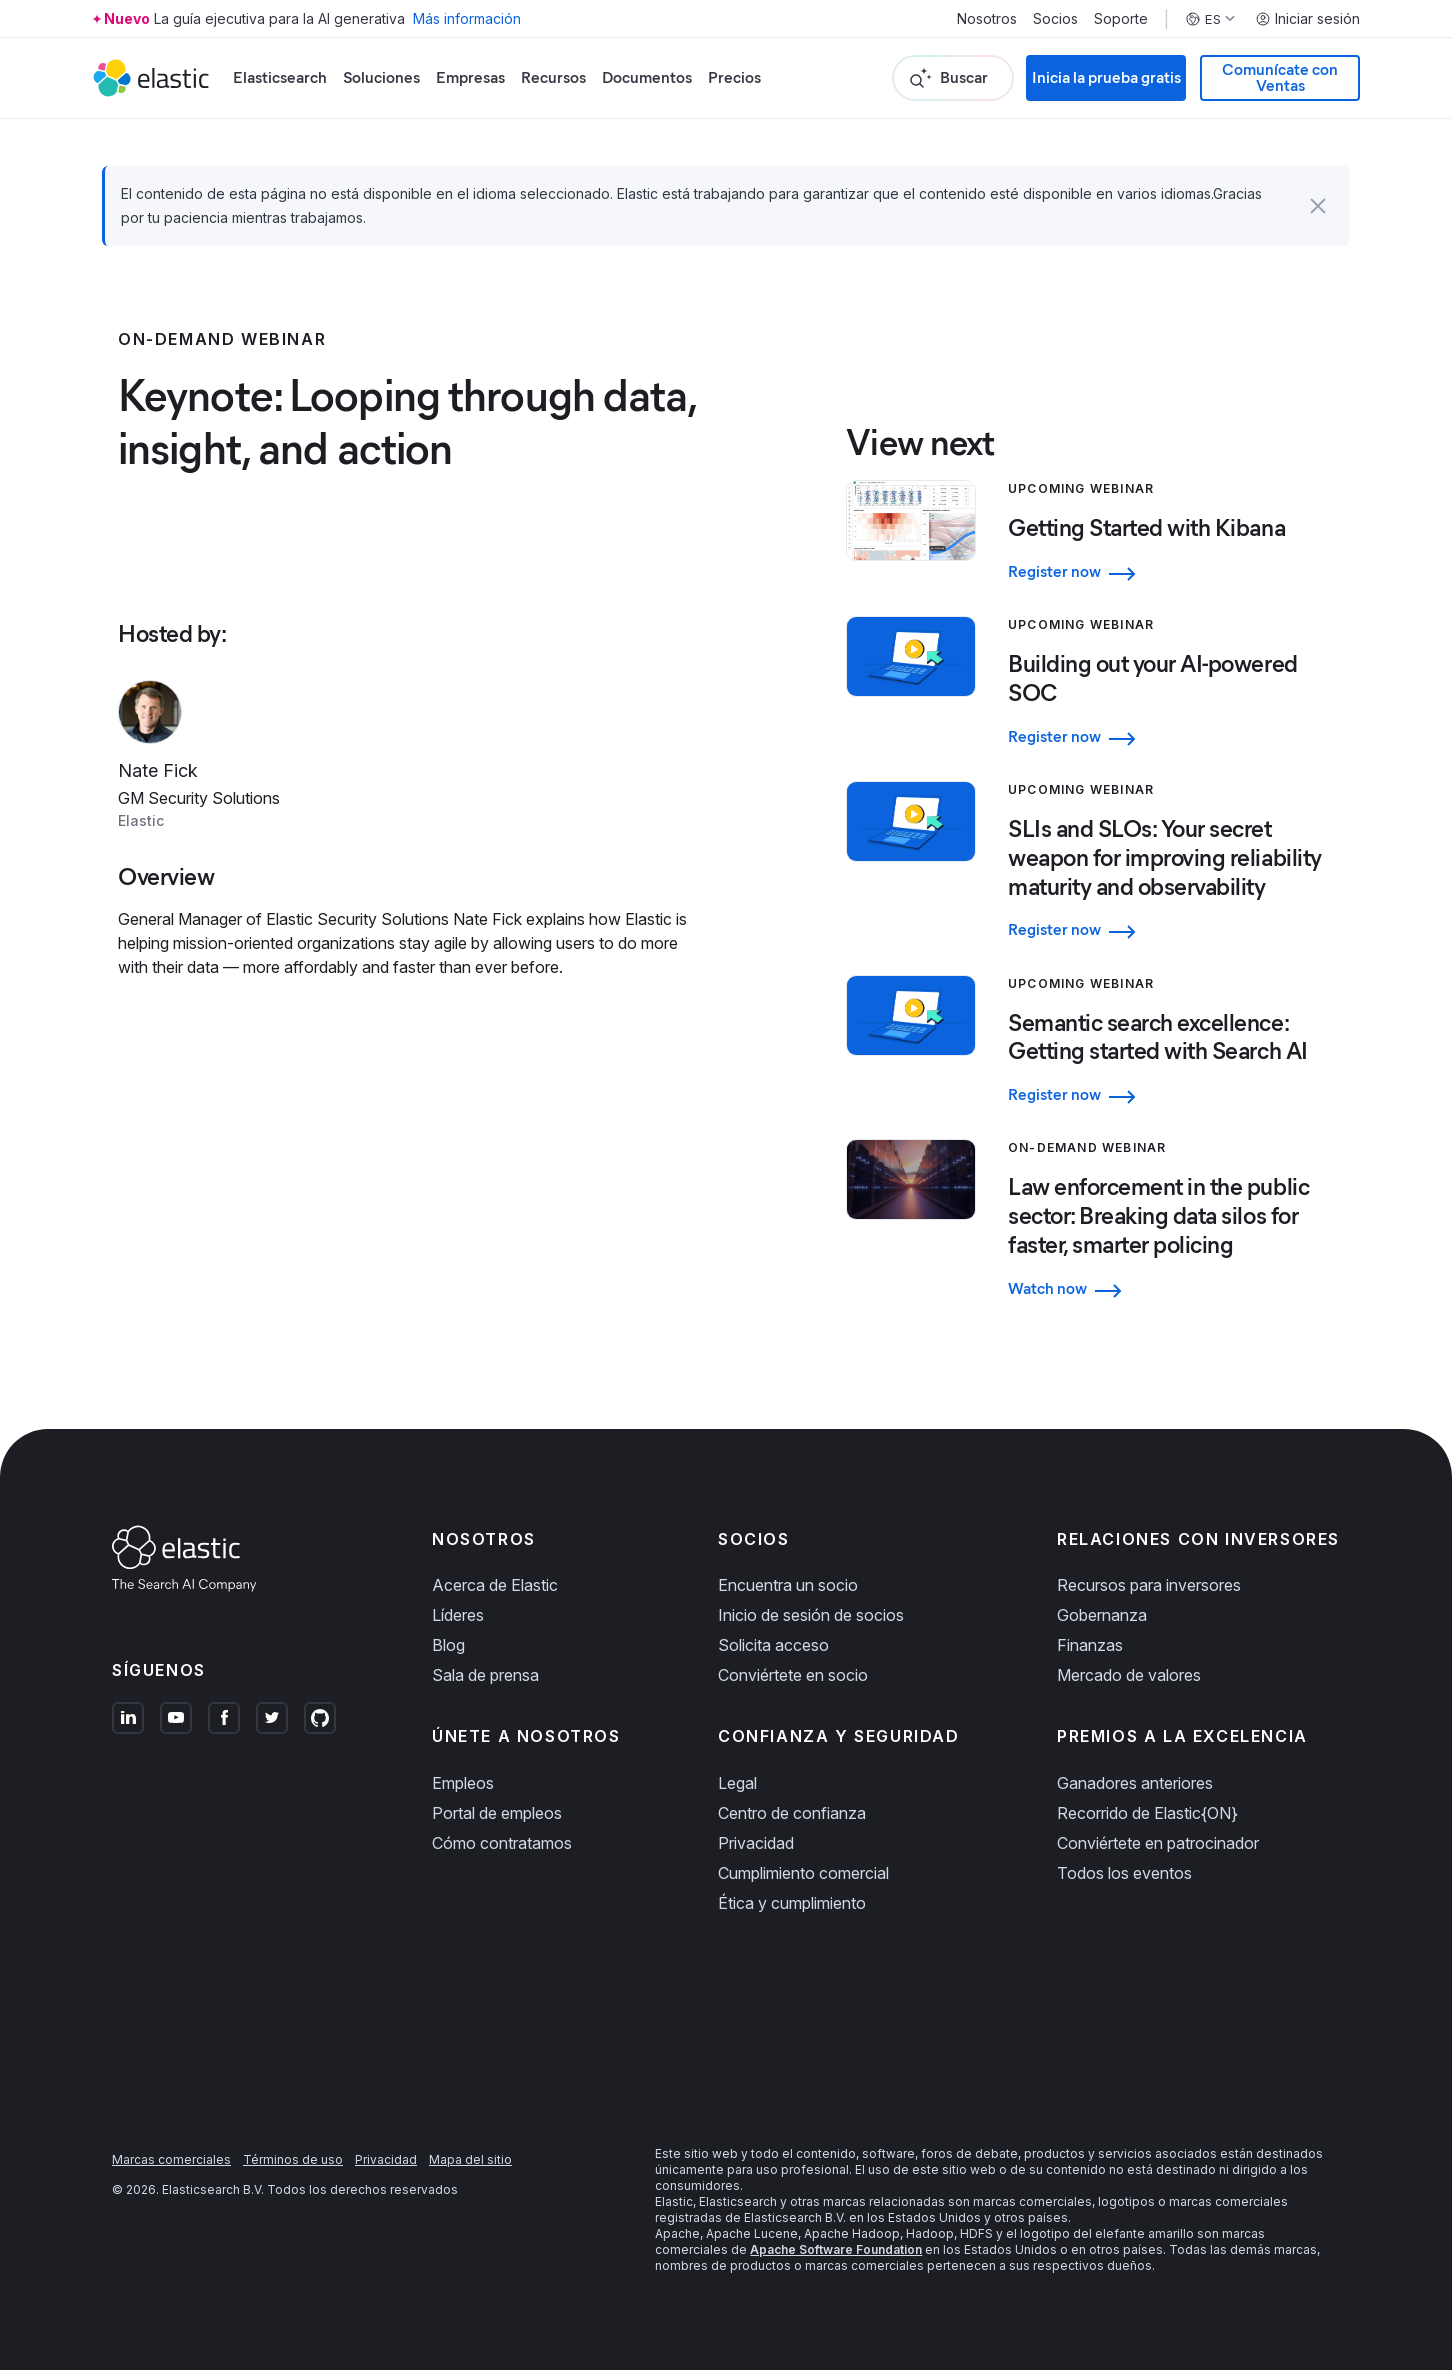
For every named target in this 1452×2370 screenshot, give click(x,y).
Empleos (463, 1783)
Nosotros (987, 19)
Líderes (458, 1615)
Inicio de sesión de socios (811, 1615)
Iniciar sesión (1307, 19)
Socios (1055, 19)
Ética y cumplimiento (792, 1903)
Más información (467, 18)
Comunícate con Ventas (1280, 77)
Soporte (1121, 19)
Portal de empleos (497, 1813)
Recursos (553, 77)
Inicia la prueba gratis (1106, 77)
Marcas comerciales (171, 2159)
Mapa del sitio (470, 2159)
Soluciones (381, 77)
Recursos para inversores (1149, 1585)
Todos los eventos (1124, 1873)
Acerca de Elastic (495, 1585)
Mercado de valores (1129, 1675)
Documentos (647, 77)
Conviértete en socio (793, 1675)
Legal (737, 1783)
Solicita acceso (773, 1645)
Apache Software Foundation (836, 2249)
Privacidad (756, 1843)
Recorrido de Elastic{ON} (1147, 1813)
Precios (734, 77)
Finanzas (1090, 1645)
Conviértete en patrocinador (1158, 1843)
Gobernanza (1102, 1615)
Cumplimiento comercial (803, 1873)
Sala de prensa (485, 1675)
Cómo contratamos (502, 1843)
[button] (1318, 206)
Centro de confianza (792, 1813)
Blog (448, 1645)
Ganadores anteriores (1135, 1783)
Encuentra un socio (788, 1585)
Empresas (470, 77)
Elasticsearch (280, 77)
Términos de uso (293, 2159)
